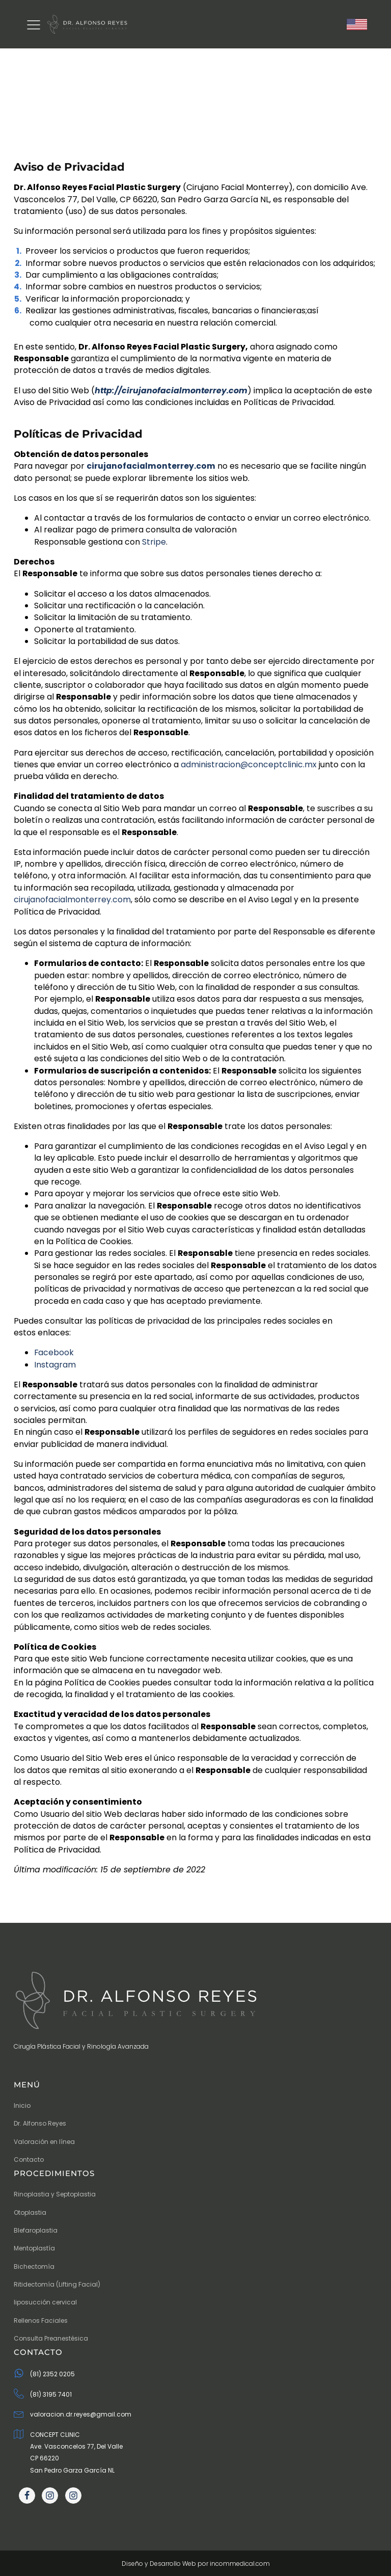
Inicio (22, 2105)
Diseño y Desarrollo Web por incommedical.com (196, 2563)
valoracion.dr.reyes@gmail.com (80, 2414)
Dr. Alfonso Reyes (40, 2123)
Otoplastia (30, 2212)
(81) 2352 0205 (52, 2374)
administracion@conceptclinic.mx (249, 764)
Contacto (29, 2159)
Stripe (154, 542)
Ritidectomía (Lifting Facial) (57, 2284)
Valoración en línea (44, 2141)
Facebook (54, 1352)
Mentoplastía (34, 2248)
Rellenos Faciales (41, 2320)
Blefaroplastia (36, 2230)
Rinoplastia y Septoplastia (55, 2194)
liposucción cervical (45, 2302)
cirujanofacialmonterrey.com (72, 899)
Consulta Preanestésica (51, 2338)
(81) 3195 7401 (51, 2394)
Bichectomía (34, 2266)
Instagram (55, 1365)
